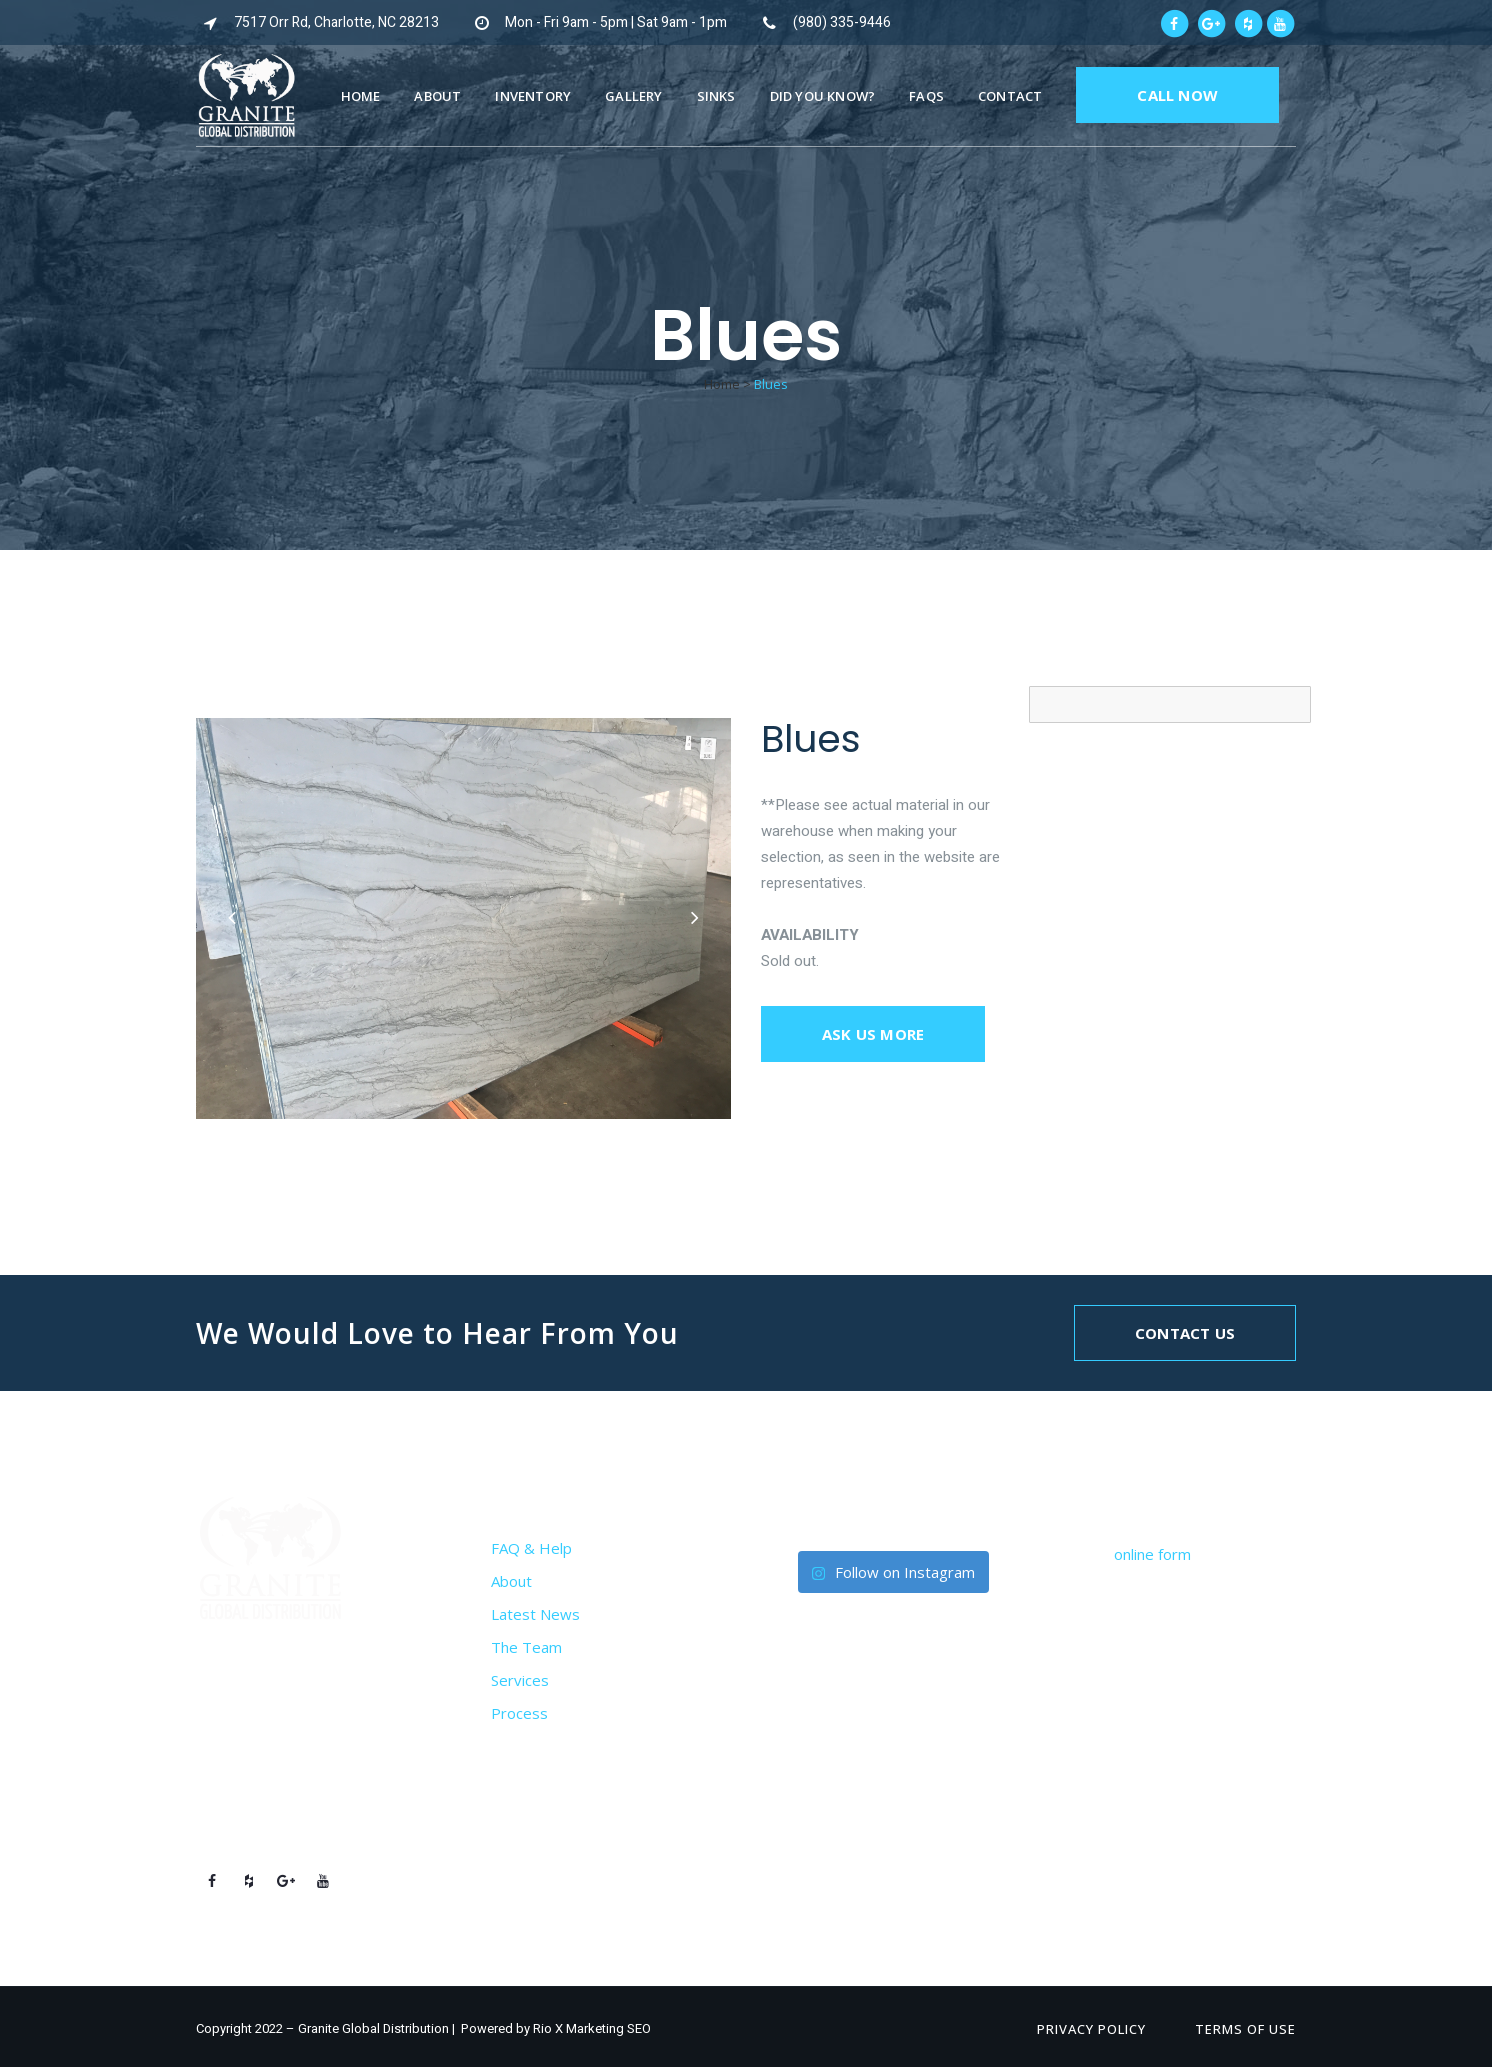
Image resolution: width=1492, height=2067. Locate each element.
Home (722, 384)
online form (1152, 1554)
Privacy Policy (1091, 2029)
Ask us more (873, 1034)
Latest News (535, 1614)
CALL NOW (1177, 95)
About (511, 1581)
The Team (526, 1647)
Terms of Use (1245, 2029)
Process (519, 1713)
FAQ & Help (531, 1548)
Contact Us (1185, 1333)
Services (520, 1680)
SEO (639, 2028)
